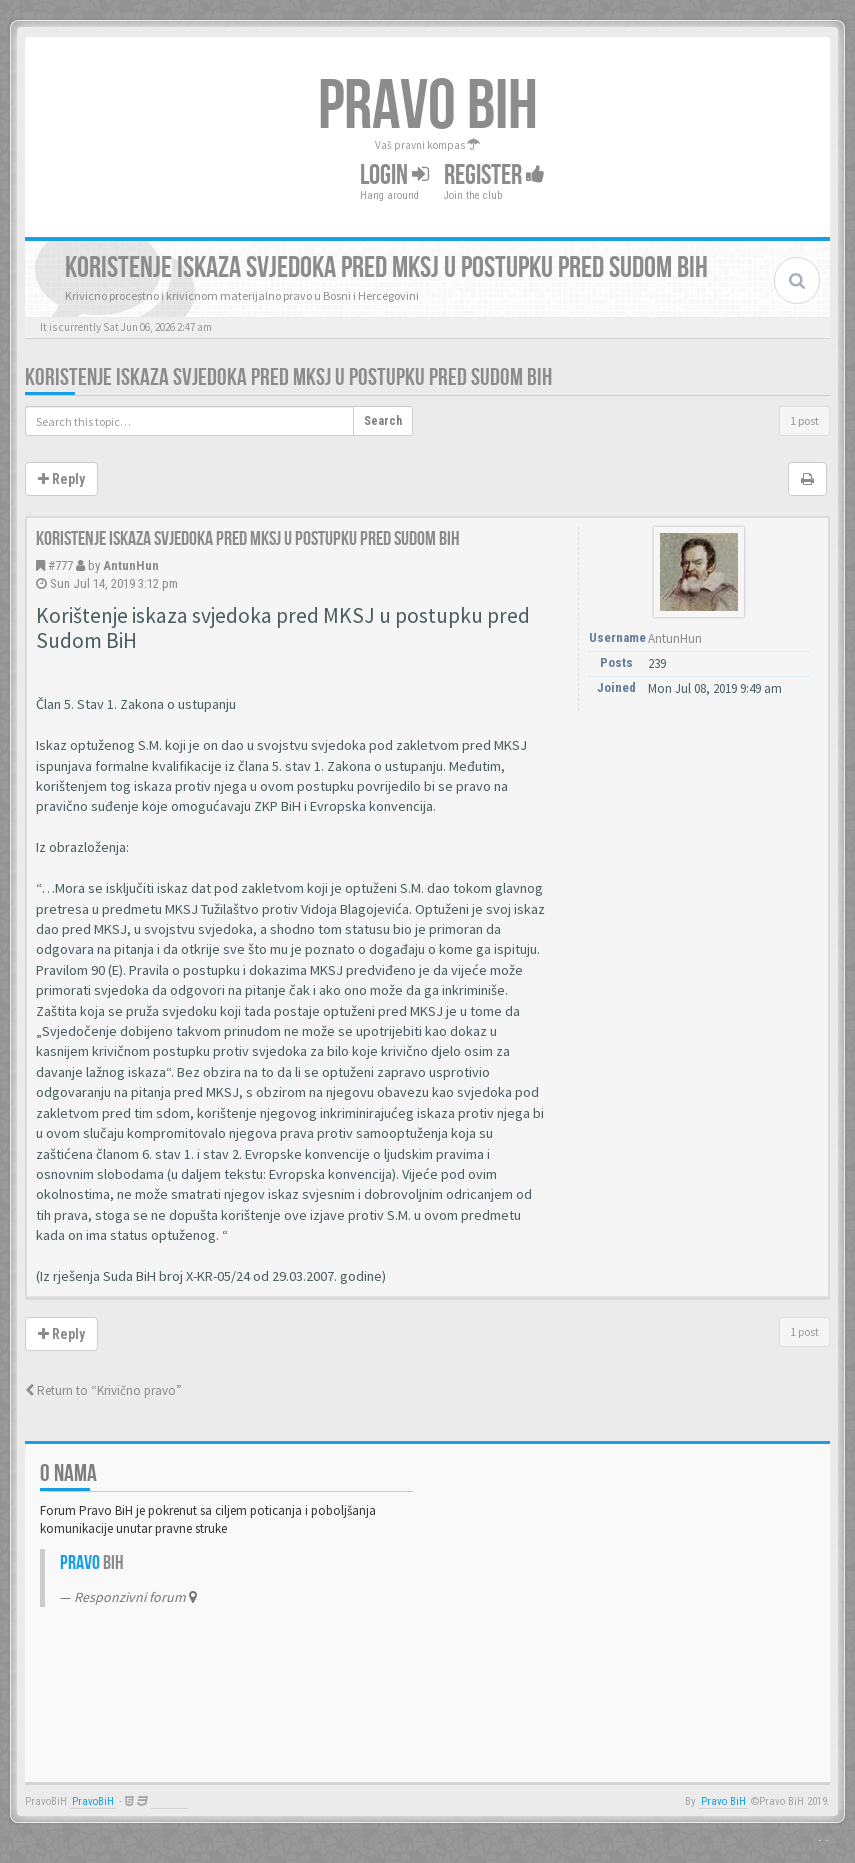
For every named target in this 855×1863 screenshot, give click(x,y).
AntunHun (131, 565)
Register (494, 175)
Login (394, 175)
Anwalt (169, 1801)
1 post (804, 420)
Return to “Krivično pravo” (103, 1390)
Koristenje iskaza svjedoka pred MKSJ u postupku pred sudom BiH (288, 377)
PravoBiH (93, 1801)
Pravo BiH (723, 1801)
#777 (60, 565)
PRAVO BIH (428, 107)
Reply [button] (61, 479)
